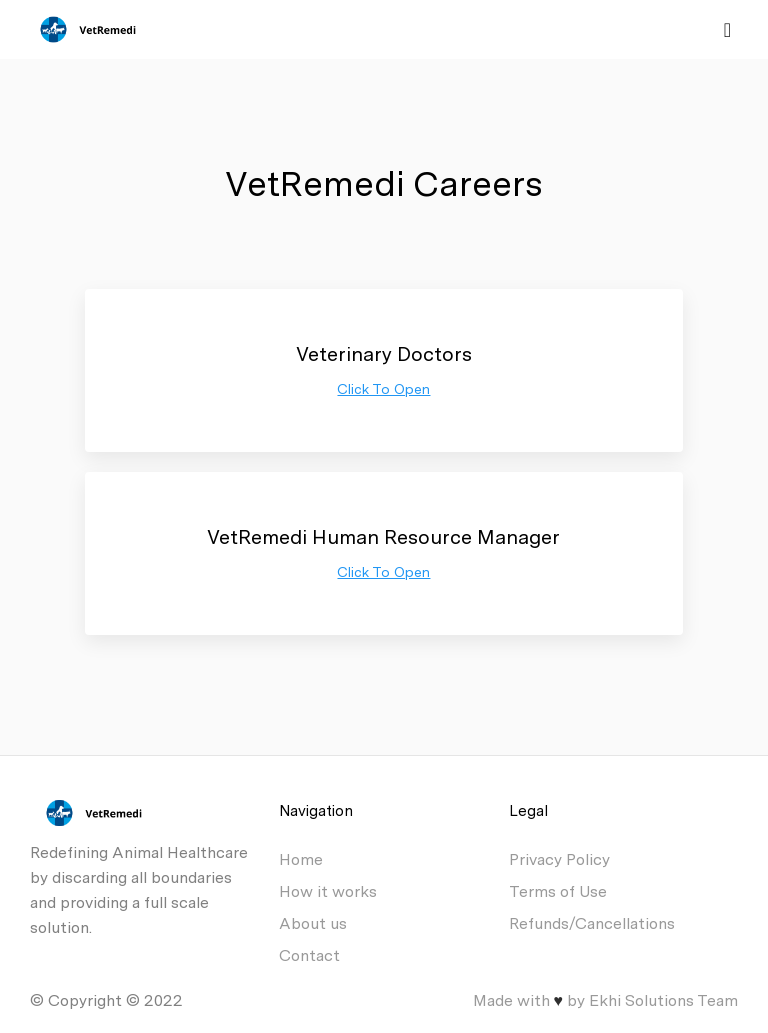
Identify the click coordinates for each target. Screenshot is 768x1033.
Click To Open (383, 389)
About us (313, 923)
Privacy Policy (559, 859)
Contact (309, 955)
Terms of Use (558, 891)
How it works (328, 891)
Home (301, 859)
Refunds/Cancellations (592, 923)
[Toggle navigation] (727, 30)
